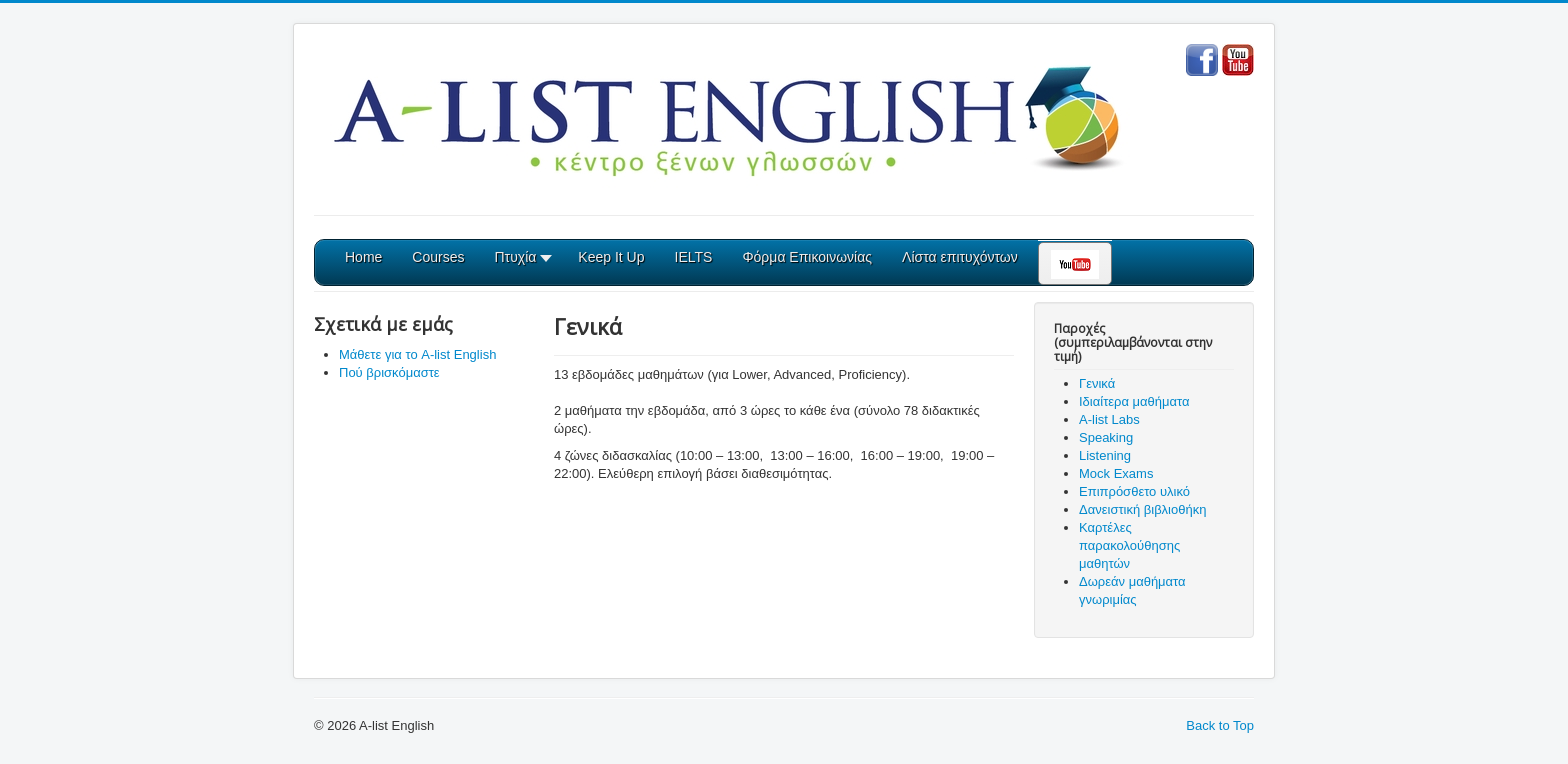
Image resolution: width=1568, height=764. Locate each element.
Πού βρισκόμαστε (389, 372)
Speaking (1106, 437)
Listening (1105, 455)
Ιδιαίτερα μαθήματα (1134, 401)
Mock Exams (1116, 473)
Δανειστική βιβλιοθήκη (1142, 509)
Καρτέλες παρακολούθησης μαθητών (1129, 545)
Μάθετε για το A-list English (417, 354)
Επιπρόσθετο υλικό (1134, 491)
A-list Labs (1109, 419)
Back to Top (1220, 725)
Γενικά (1097, 383)
